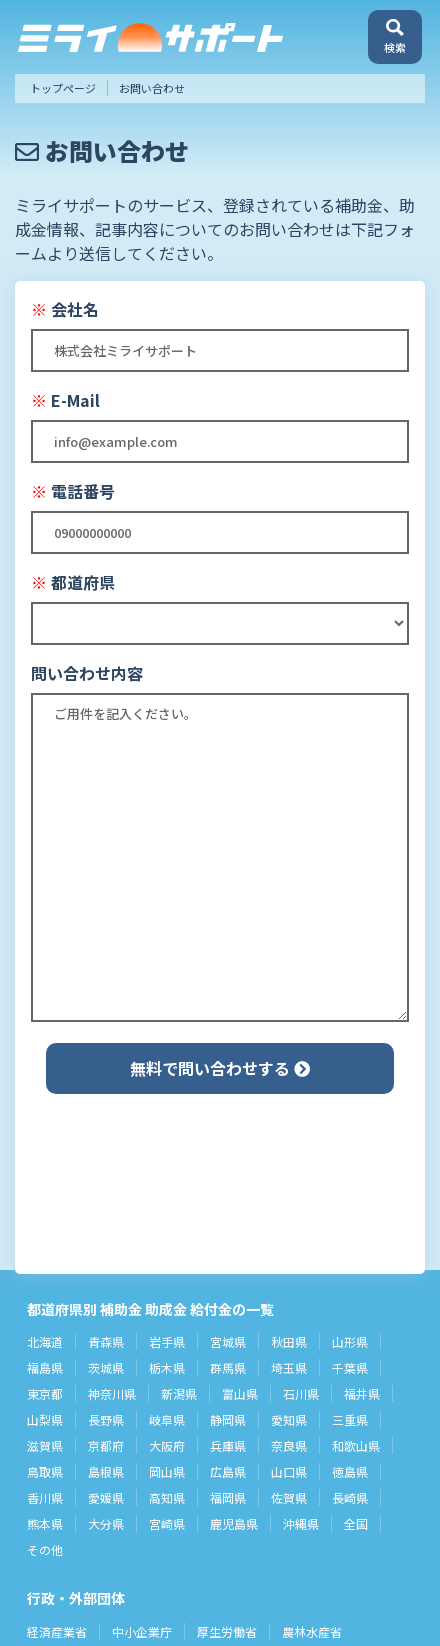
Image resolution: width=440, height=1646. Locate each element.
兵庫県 (228, 1445)
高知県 (167, 1497)
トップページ (63, 88)
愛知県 (289, 1419)
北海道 (45, 1341)
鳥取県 (45, 1471)
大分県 (106, 1523)
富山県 (240, 1393)
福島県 (45, 1367)
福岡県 (228, 1497)
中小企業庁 (142, 1631)
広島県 (228, 1471)
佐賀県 (289, 1497)
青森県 (106, 1341)
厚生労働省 (227, 1631)
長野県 (106, 1419)
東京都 (45, 1393)
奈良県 (289, 1445)
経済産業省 (57, 1631)
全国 (356, 1523)
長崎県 (350, 1497)
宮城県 (228, 1341)
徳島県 (350, 1471)
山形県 (350, 1341)
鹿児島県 (234, 1523)
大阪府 (167, 1445)
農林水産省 (312, 1631)
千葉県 (350, 1367)
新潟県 (179, 1393)
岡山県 (167, 1471)
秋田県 (289, 1341)
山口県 (289, 1471)
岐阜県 (167, 1419)
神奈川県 (112, 1393)
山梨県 (45, 1419)
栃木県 (167, 1367)
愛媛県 (106, 1497)
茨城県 (106, 1367)
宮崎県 (167, 1523)
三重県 (350, 1419)
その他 (45, 1549)
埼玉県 (289, 1367)
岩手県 (167, 1341)
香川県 (45, 1497)
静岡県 (228, 1419)
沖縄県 (301, 1523)
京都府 (106, 1445)
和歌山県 (356, 1445)
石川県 (301, 1393)
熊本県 (45, 1523)
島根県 (106, 1471)
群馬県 (228, 1367)
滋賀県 (45, 1445)
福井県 (362, 1393)
